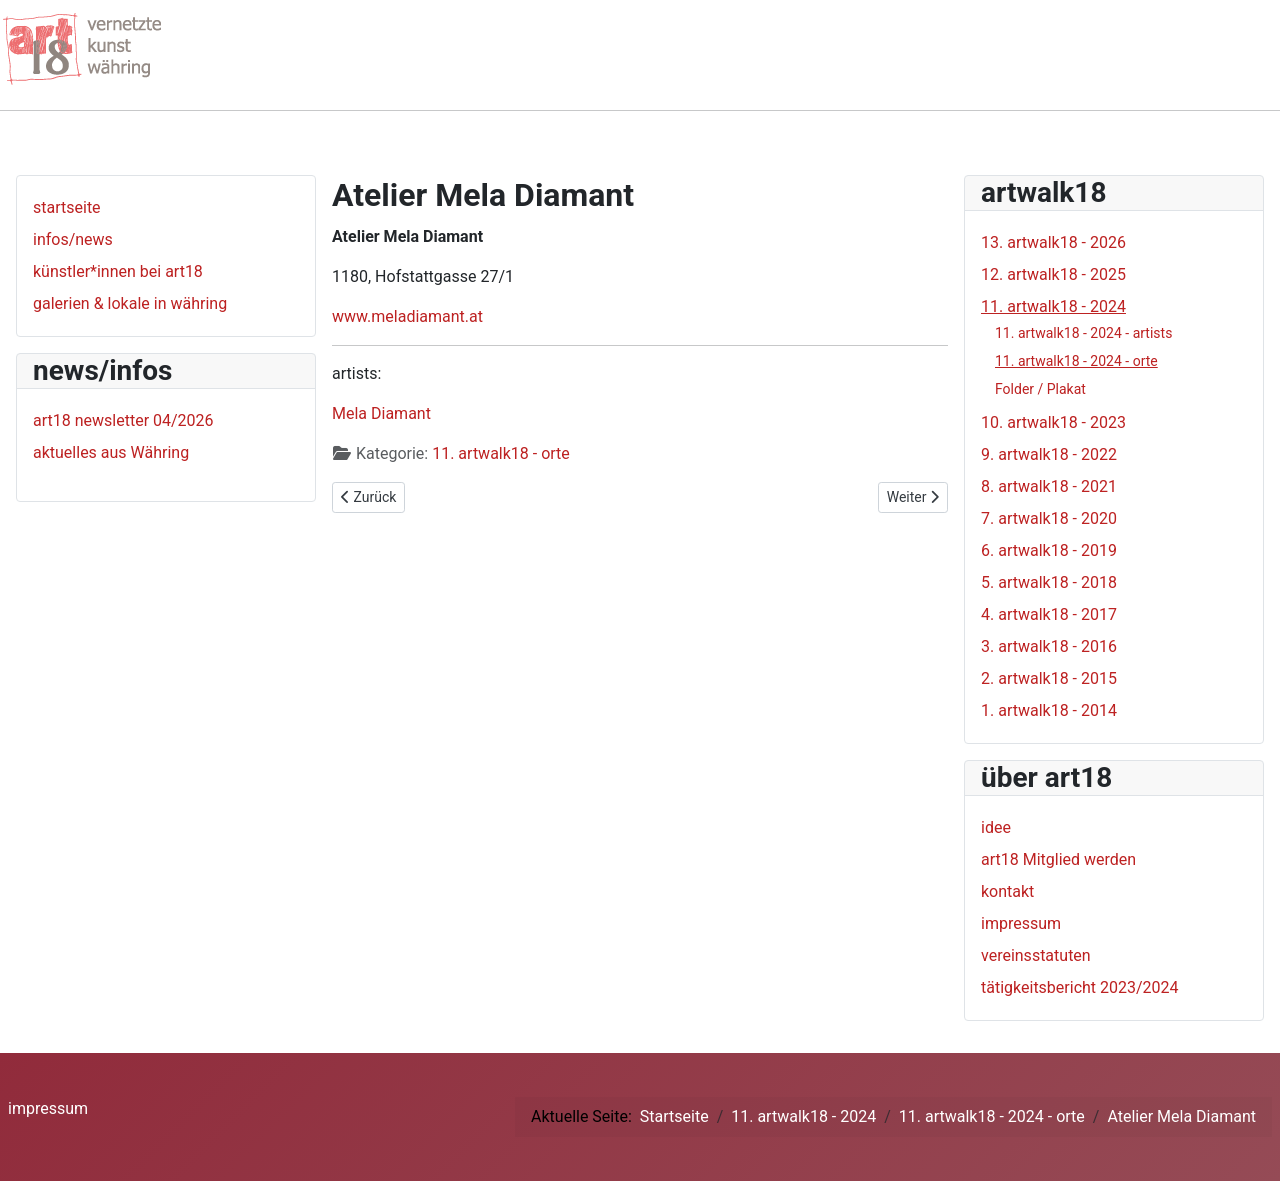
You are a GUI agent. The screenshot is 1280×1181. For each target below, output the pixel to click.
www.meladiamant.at (407, 316)
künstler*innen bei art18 (118, 271)
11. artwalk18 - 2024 (1053, 306)
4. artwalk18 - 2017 (1049, 614)
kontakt (1007, 891)
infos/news (73, 239)
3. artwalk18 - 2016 (1049, 646)
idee (996, 827)
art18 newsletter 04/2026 (123, 420)
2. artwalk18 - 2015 (1049, 678)
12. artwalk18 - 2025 (1053, 274)
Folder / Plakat (1040, 389)
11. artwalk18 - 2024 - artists (1083, 333)
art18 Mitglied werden (1058, 859)
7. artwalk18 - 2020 (1049, 518)
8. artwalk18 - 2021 (1049, 486)
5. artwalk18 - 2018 (1049, 582)
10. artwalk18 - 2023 (1053, 422)
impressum (1021, 923)
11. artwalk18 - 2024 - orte (1076, 361)
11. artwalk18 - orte (501, 453)
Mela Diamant (381, 413)
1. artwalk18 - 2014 (1049, 710)
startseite (67, 207)
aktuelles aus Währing (111, 452)
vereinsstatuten (1036, 955)
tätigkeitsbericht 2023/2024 (1080, 987)
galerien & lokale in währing (130, 303)
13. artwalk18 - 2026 (1053, 242)
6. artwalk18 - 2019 (1049, 550)
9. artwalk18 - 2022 (1049, 454)
